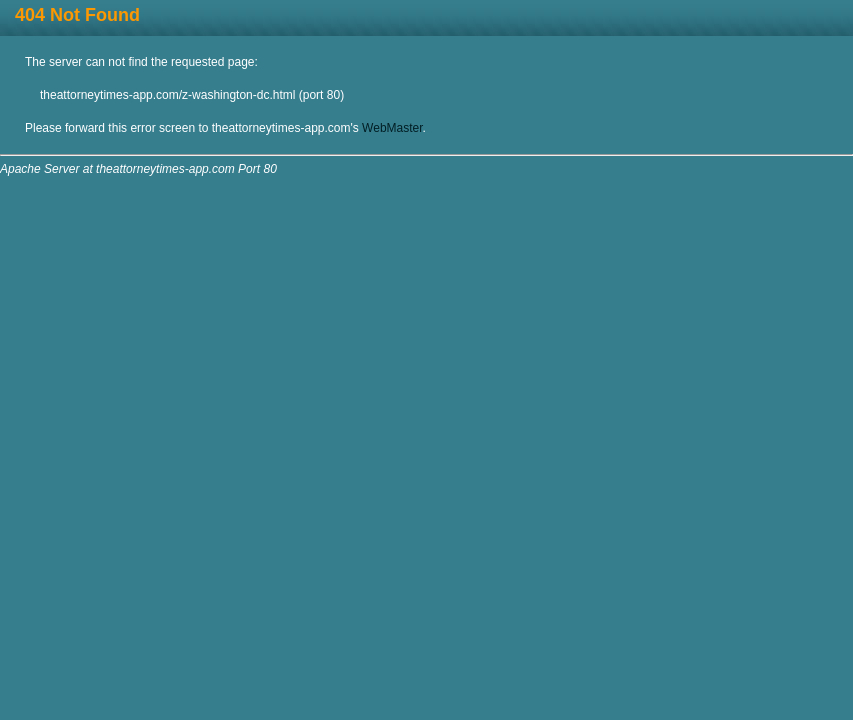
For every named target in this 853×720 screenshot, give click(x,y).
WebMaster (392, 128)
